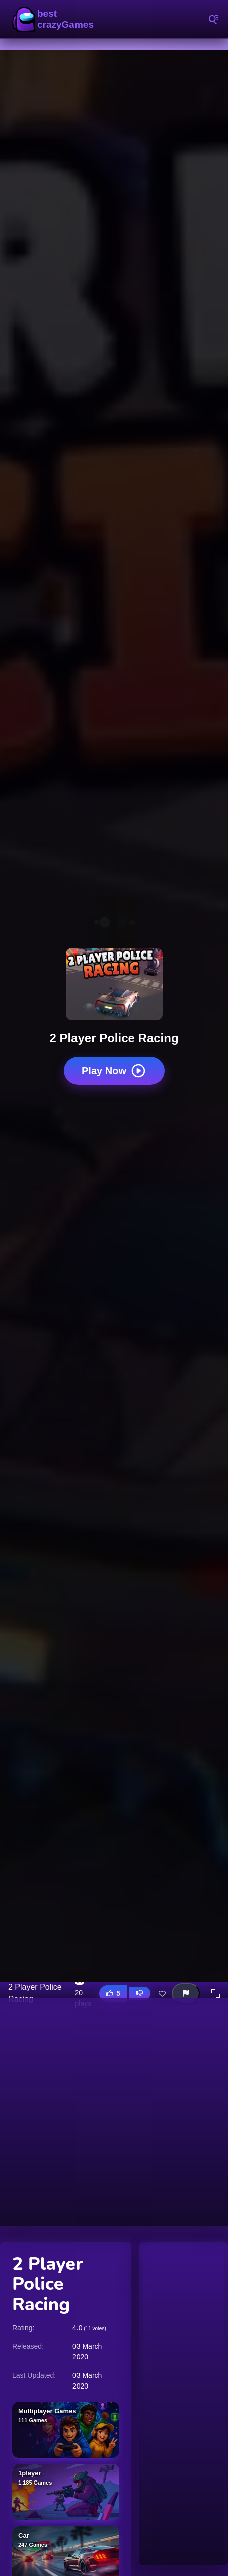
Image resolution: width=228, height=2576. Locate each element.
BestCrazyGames (55, 19)
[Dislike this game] (139, 1993)
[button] (215, 1993)
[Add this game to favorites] (162, 1993)
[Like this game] (113, 1993)
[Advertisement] (114, 2112)
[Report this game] (186, 1993)
